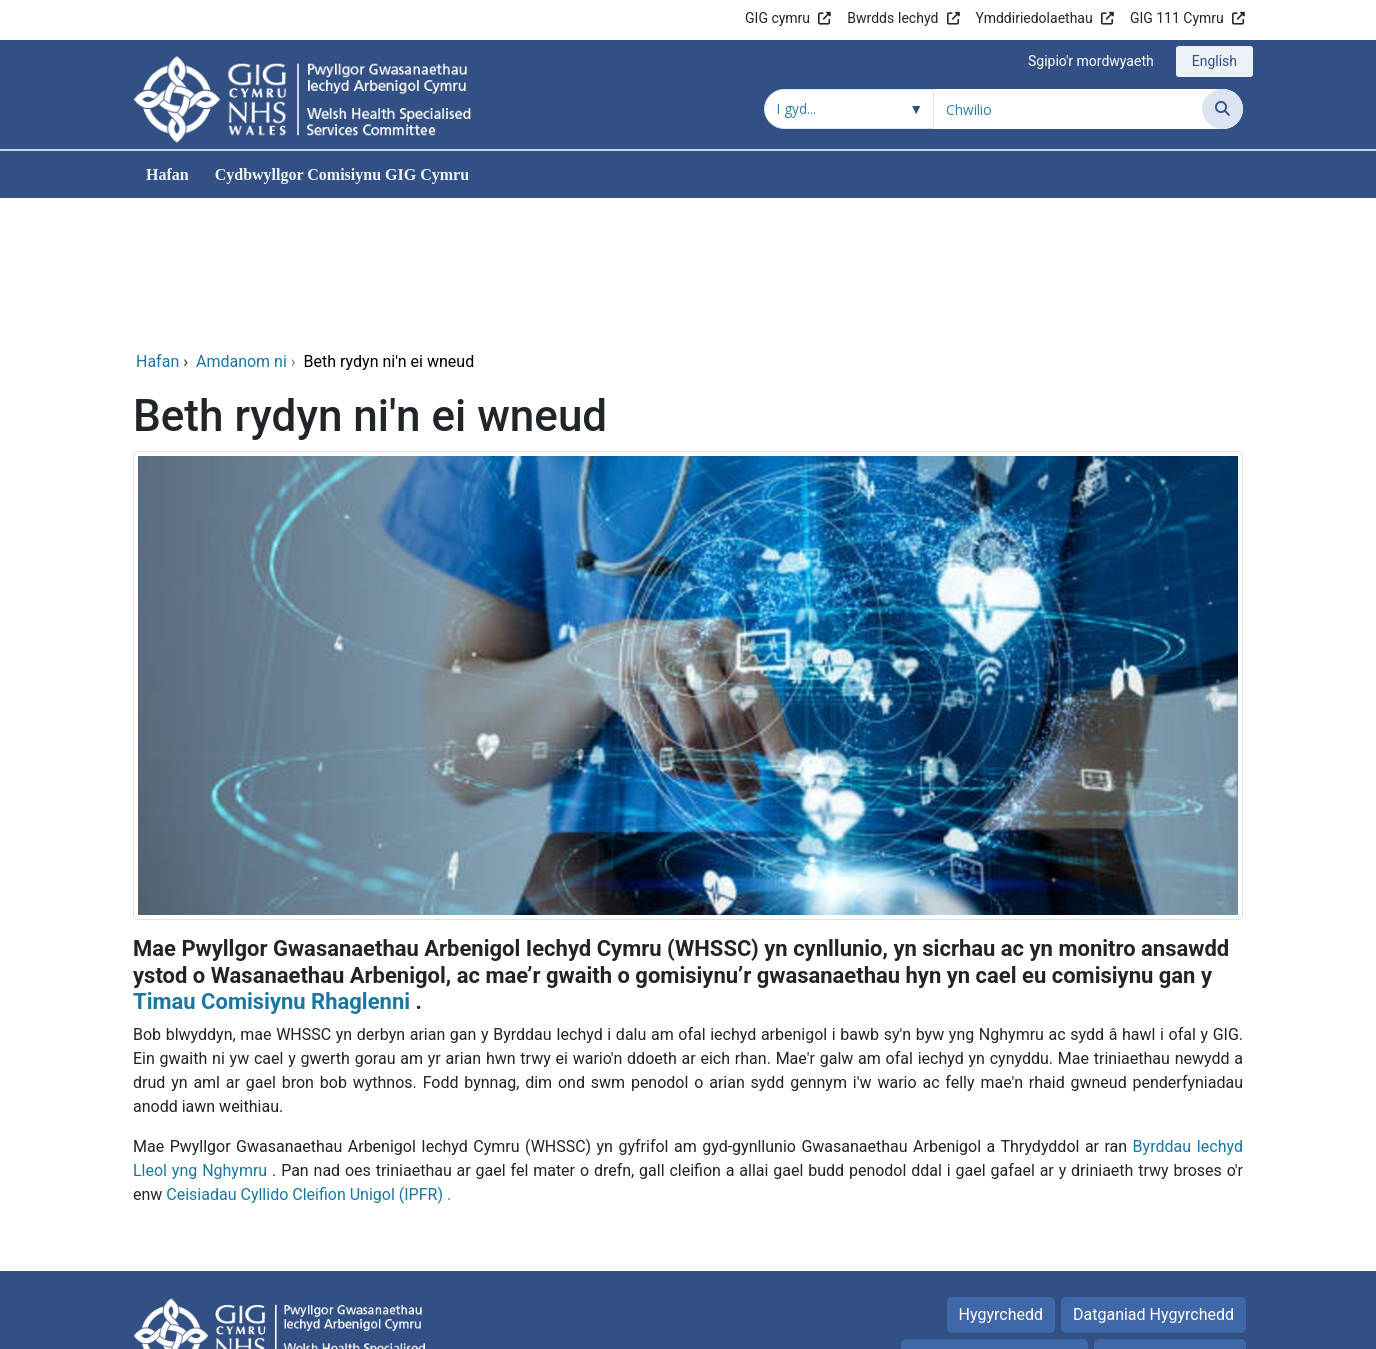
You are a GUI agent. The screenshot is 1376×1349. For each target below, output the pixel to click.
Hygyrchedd (1001, 1178)
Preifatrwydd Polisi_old (994, 1220)
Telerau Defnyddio (1170, 1220)
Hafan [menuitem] (167, 174)
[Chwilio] (1222, 109)
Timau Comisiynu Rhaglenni (271, 865)
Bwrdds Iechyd (892, 18)
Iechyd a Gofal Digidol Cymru (1119, 1323)
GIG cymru (777, 18)
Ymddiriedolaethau (1034, 18)
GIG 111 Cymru (1177, 18)
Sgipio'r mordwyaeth (1091, 61)
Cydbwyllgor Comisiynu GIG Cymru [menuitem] (342, 174)
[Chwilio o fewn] (849, 109)
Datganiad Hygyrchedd (1153, 1178)
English (1214, 61)
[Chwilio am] (1068, 109)
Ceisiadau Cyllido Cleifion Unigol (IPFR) (304, 1058)
